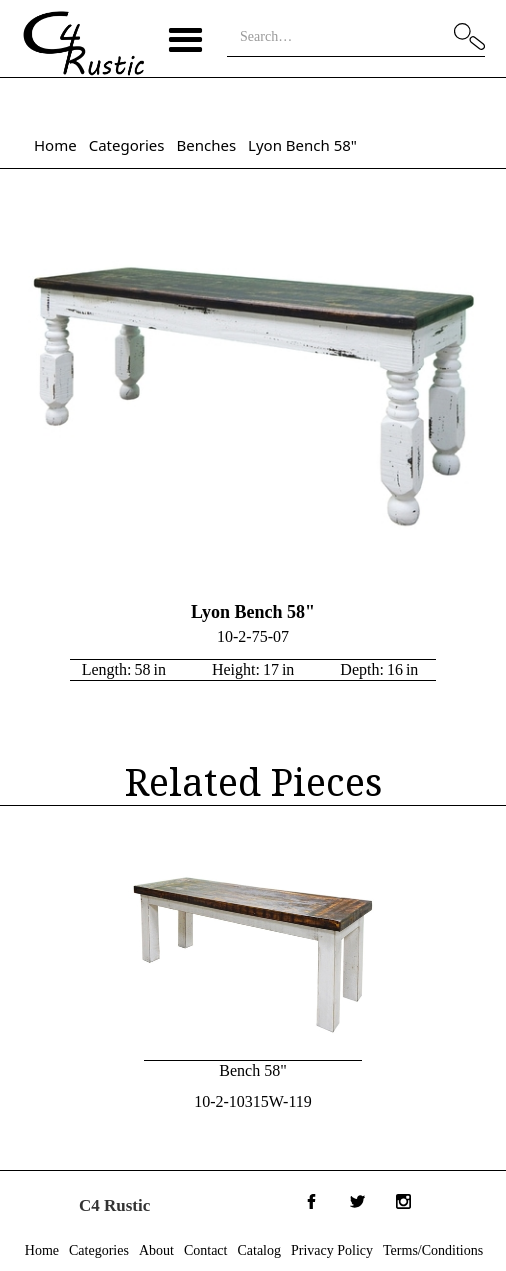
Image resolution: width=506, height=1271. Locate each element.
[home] (83, 43)
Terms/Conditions (433, 1250)
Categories (127, 145)
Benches (206, 145)
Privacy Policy (332, 1250)
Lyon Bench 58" (302, 145)
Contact (206, 1250)
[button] (185, 38)
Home (55, 145)
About (156, 1250)
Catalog (259, 1250)
